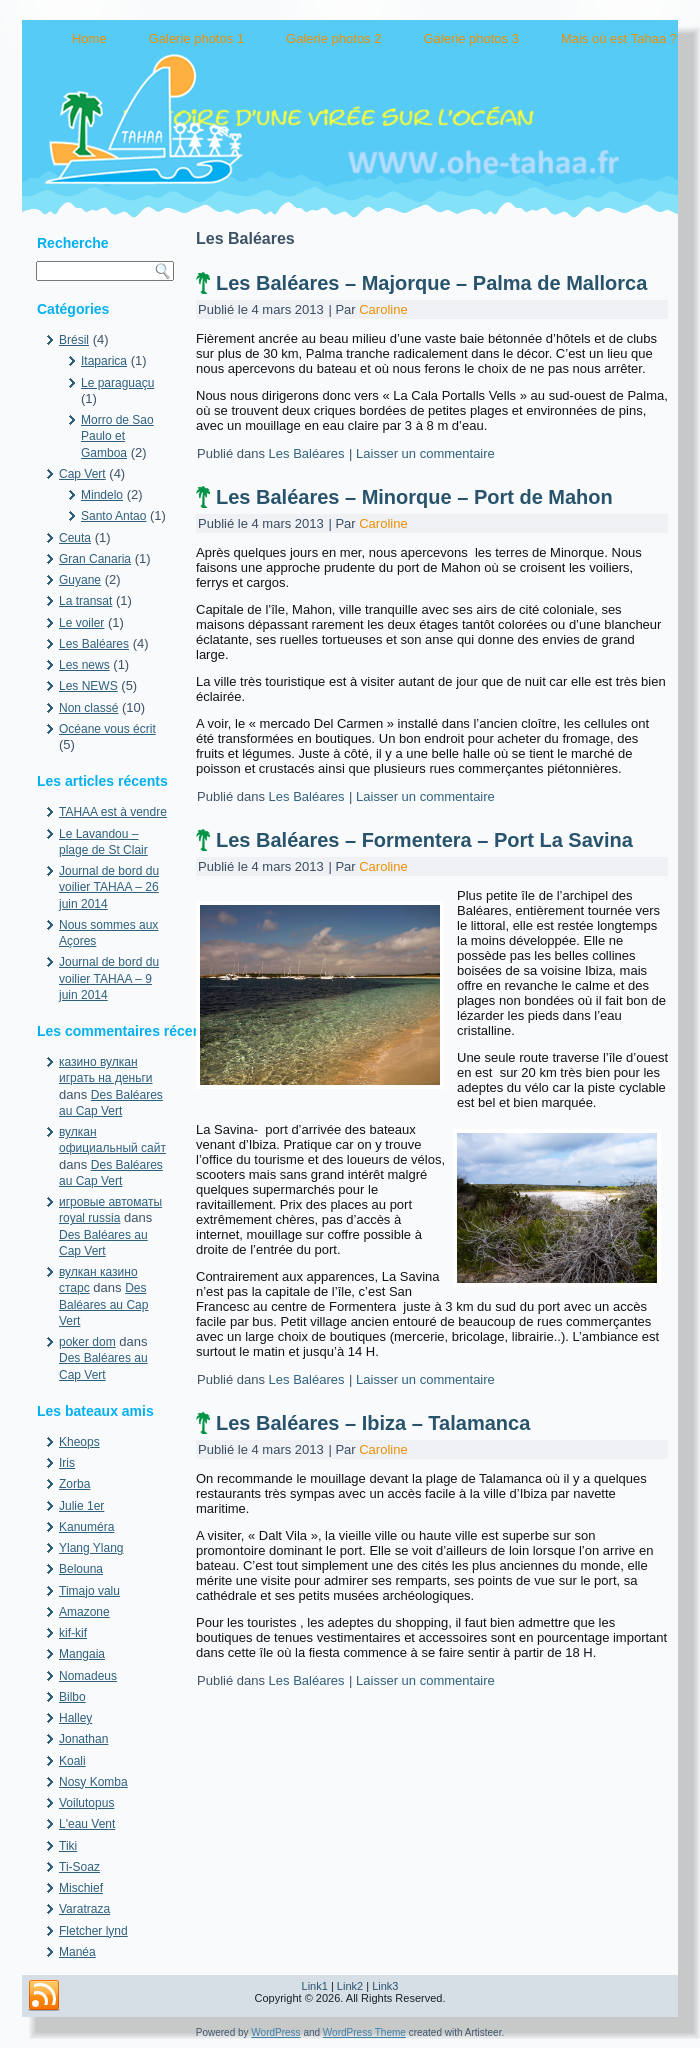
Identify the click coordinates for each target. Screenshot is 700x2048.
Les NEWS (88, 686)
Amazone (84, 1612)
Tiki (68, 1846)
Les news (84, 665)
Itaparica (104, 361)
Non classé (88, 708)
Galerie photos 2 (333, 38)
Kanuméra (86, 1527)
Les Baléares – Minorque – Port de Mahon (414, 497)
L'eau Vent (87, 1824)
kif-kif (73, 1633)
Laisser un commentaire (425, 453)
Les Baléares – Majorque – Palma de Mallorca (431, 283)
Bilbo (72, 1697)
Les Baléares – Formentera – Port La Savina (424, 840)
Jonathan (83, 1739)
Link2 (350, 1986)
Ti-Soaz (79, 1867)
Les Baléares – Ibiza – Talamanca (373, 1423)
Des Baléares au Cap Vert (103, 1304)
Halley (75, 1718)
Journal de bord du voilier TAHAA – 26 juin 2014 (109, 887)
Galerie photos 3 (470, 38)
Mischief (81, 1888)
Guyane (80, 580)
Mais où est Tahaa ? (619, 38)
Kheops (79, 1442)
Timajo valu (89, 1591)
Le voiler (81, 623)
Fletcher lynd (93, 1931)
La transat (85, 601)
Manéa (77, 1952)
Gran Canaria (95, 559)
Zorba (74, 1484)
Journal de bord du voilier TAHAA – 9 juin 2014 (109, 978)
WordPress (275, 2032)
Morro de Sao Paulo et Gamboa (117, 436)
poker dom (87, 1342)
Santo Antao (113, 516)
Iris (67, 1463)
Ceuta (75, 538)
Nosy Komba (93, 1782)
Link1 (315, 1986)
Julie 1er (81, 1506)
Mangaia (82, 1654)
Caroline (383, 309)
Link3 (385, 1986)
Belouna (81, 1569)
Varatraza (84, 1909)
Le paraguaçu (117, 383)
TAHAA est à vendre (113, 812)
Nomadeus (88, 1676)
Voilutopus (86, 1803)
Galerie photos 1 (196, 38)
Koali (72, 1761)
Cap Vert (82, 474)
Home (89, 38)
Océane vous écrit (107, 729)
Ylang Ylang (91, 1548)
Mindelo (102, 495)
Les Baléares (94, 644)
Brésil (74, 340)
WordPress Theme (364, 2032)
